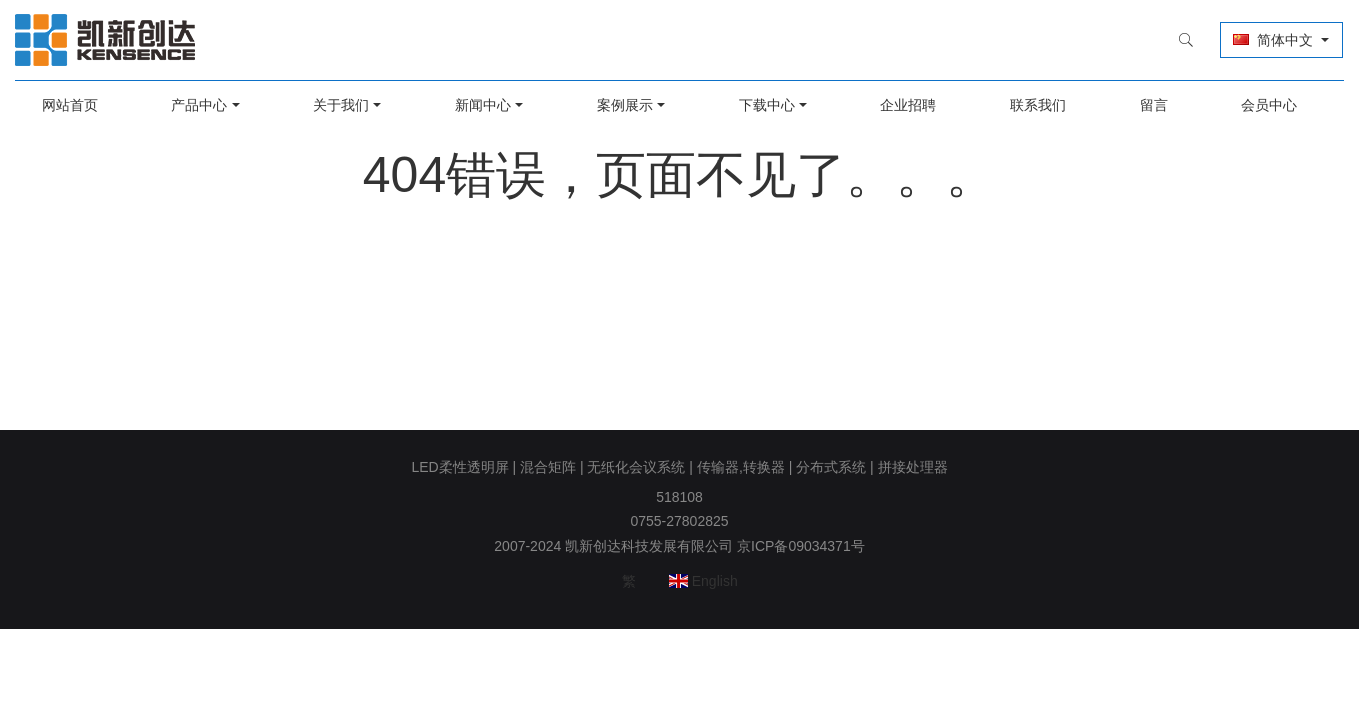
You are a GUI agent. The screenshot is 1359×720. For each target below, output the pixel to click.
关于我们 (349, 105)
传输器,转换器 (741, 467)
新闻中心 (488, 105)
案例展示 (626, 105)
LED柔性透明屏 (459, 467)
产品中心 (210, 105)
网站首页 (83, 105)
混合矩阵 (548, 467)
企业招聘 (904, 105)
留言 (1143, 105)
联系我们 (1031, 105)
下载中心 (765, 105)
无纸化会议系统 (636, 467)
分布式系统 (831, 467)
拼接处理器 (913, 467)
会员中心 (1256, 105)
